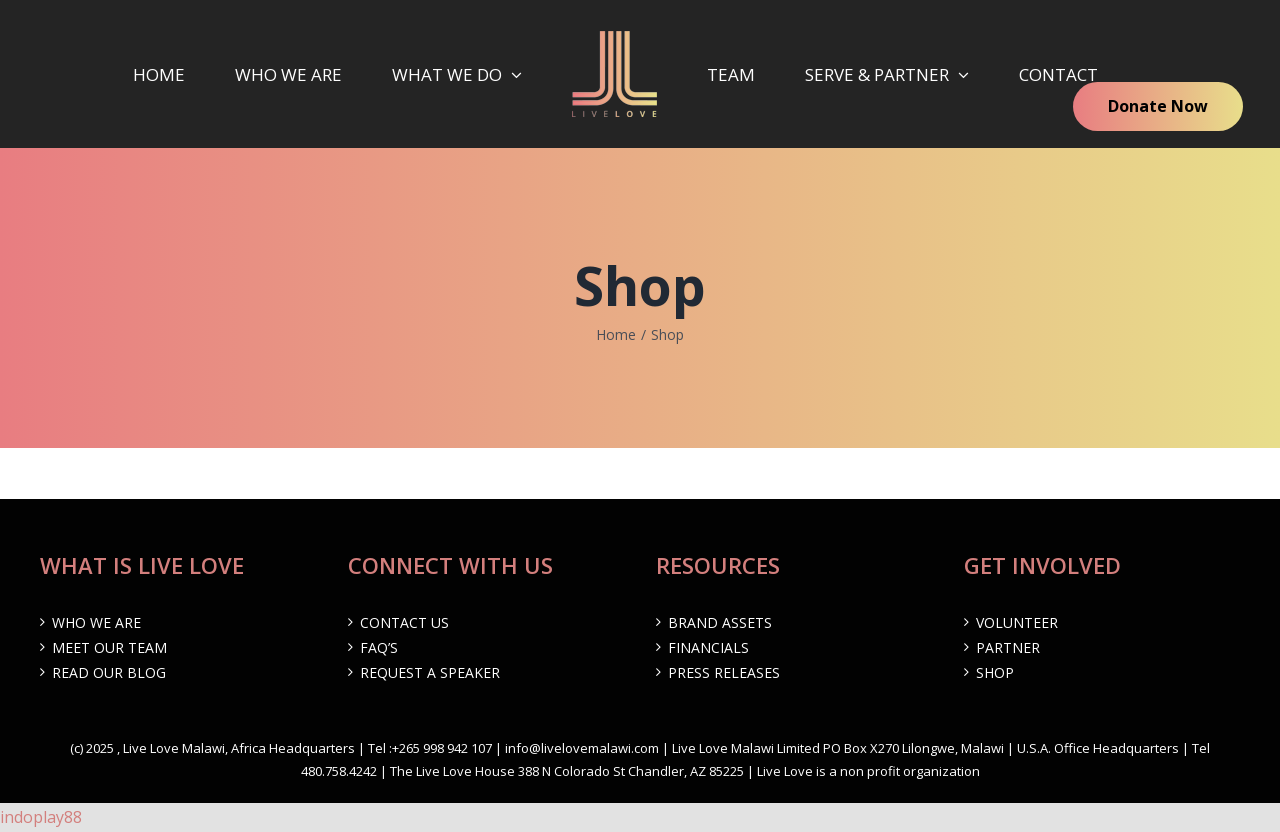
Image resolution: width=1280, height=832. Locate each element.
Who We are (96, 622)
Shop (995, 672)
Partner (1008, 647)
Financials (708, 647)
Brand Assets (720, 622)
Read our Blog (109, 672)
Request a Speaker (430, 672)
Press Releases (724, 672)
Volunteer (1017, 622)
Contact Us (404, 622)
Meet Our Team (109, 647)
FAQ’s (379, 647)
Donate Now (1158, 106)
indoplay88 (41, 817)
